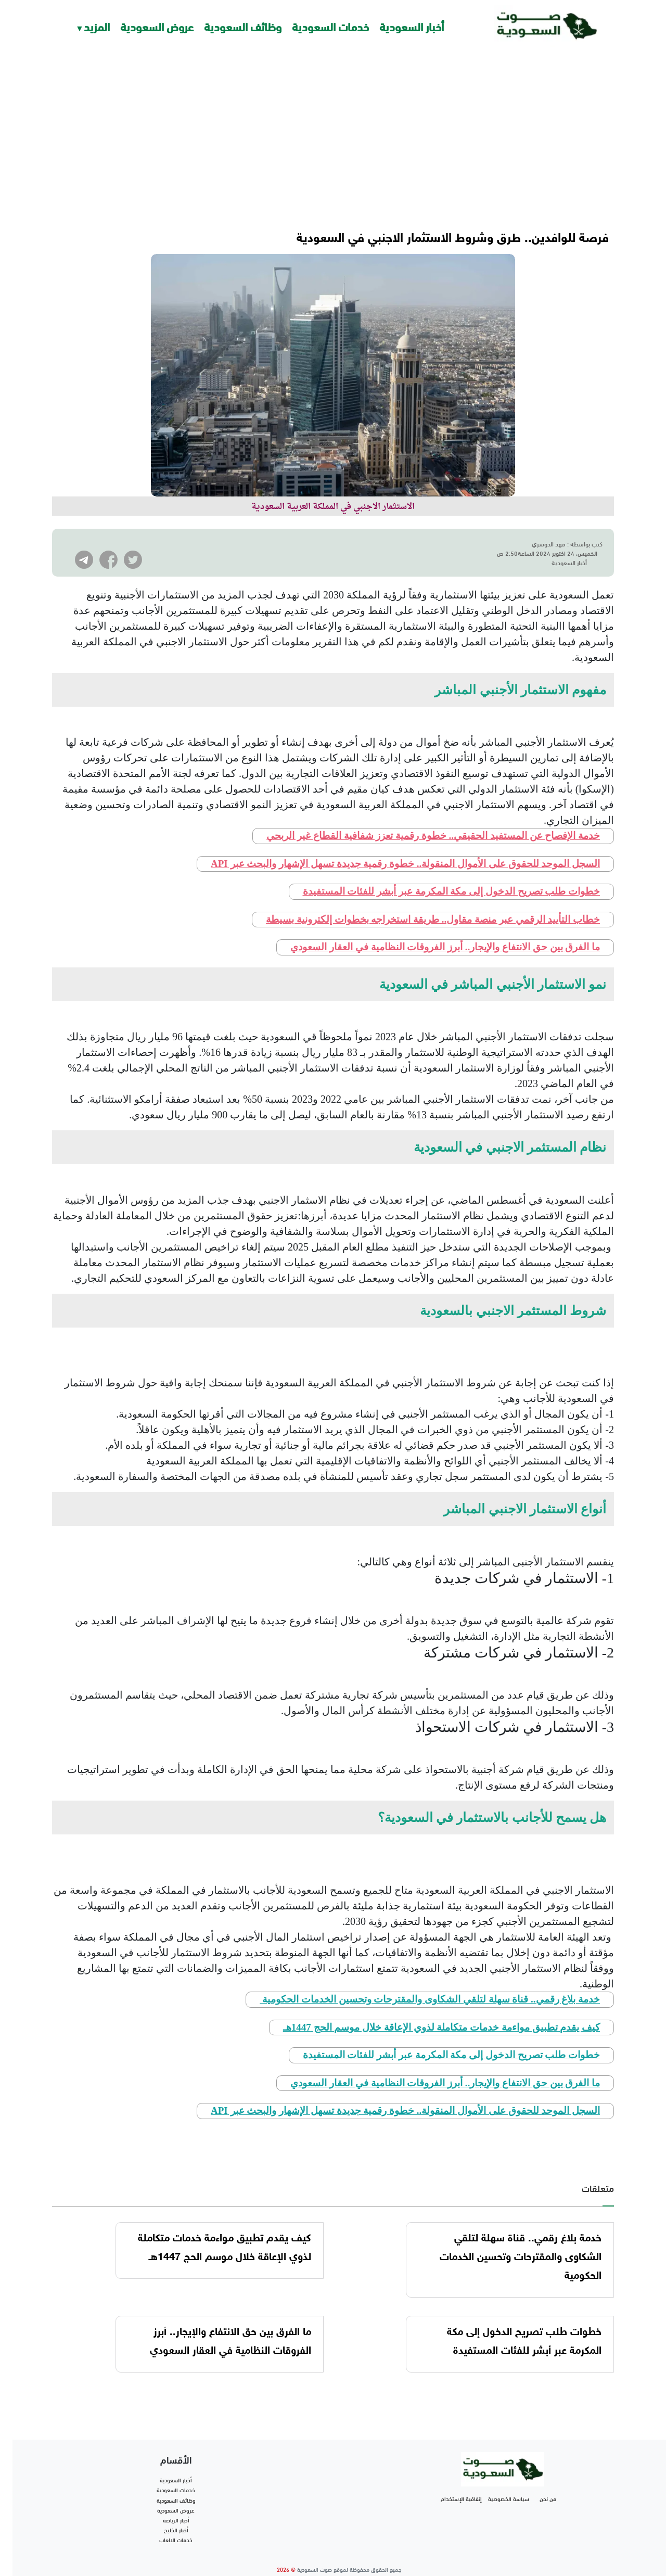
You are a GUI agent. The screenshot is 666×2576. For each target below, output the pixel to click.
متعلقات (598, 2169)
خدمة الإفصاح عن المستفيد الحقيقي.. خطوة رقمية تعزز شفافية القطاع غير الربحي (433, 816)
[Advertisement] (333, 130)
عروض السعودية (157, 25)
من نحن (548, 2480)
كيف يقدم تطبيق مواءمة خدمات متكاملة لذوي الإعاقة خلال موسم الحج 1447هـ (441, 2008)
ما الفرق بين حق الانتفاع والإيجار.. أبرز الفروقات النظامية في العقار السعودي (445, 928)
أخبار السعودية (411, 25)
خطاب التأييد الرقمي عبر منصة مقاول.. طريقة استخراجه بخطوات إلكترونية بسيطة (433, 900)
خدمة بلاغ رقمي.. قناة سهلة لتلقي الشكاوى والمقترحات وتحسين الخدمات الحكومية (430, 1980)
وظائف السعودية (242, 25)
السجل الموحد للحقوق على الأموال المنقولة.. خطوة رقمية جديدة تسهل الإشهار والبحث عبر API (405, 844)
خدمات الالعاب (176, 2521)
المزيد (97, 25)
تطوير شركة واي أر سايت (339, 2563)
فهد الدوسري (549, 543)
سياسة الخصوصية (508, 2480)
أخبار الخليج (176, 2511)
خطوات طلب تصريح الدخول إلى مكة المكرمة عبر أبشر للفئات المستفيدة (451, 872)
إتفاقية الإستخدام (461, 2480)
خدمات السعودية (330, 25)
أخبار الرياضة (176, 2501)
